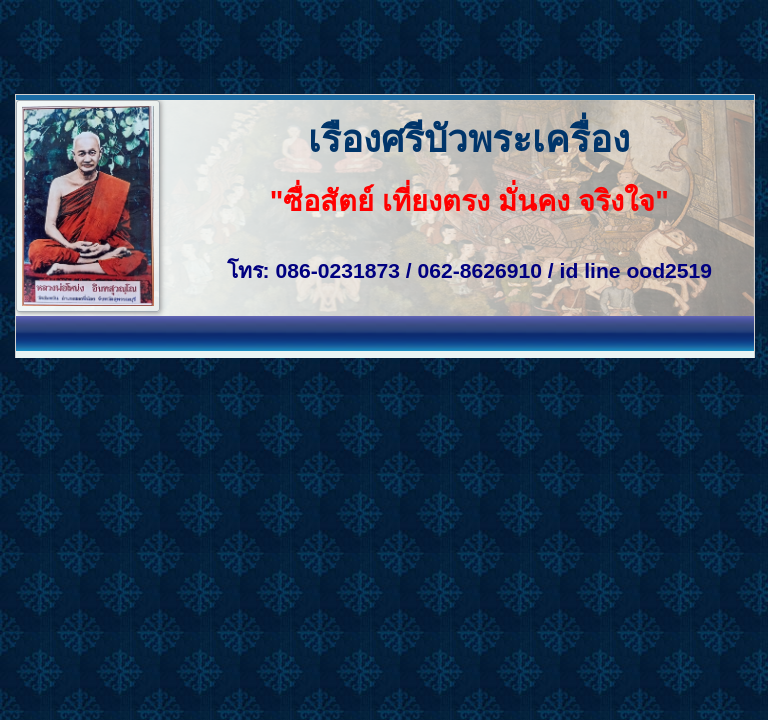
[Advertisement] (364, 45)
